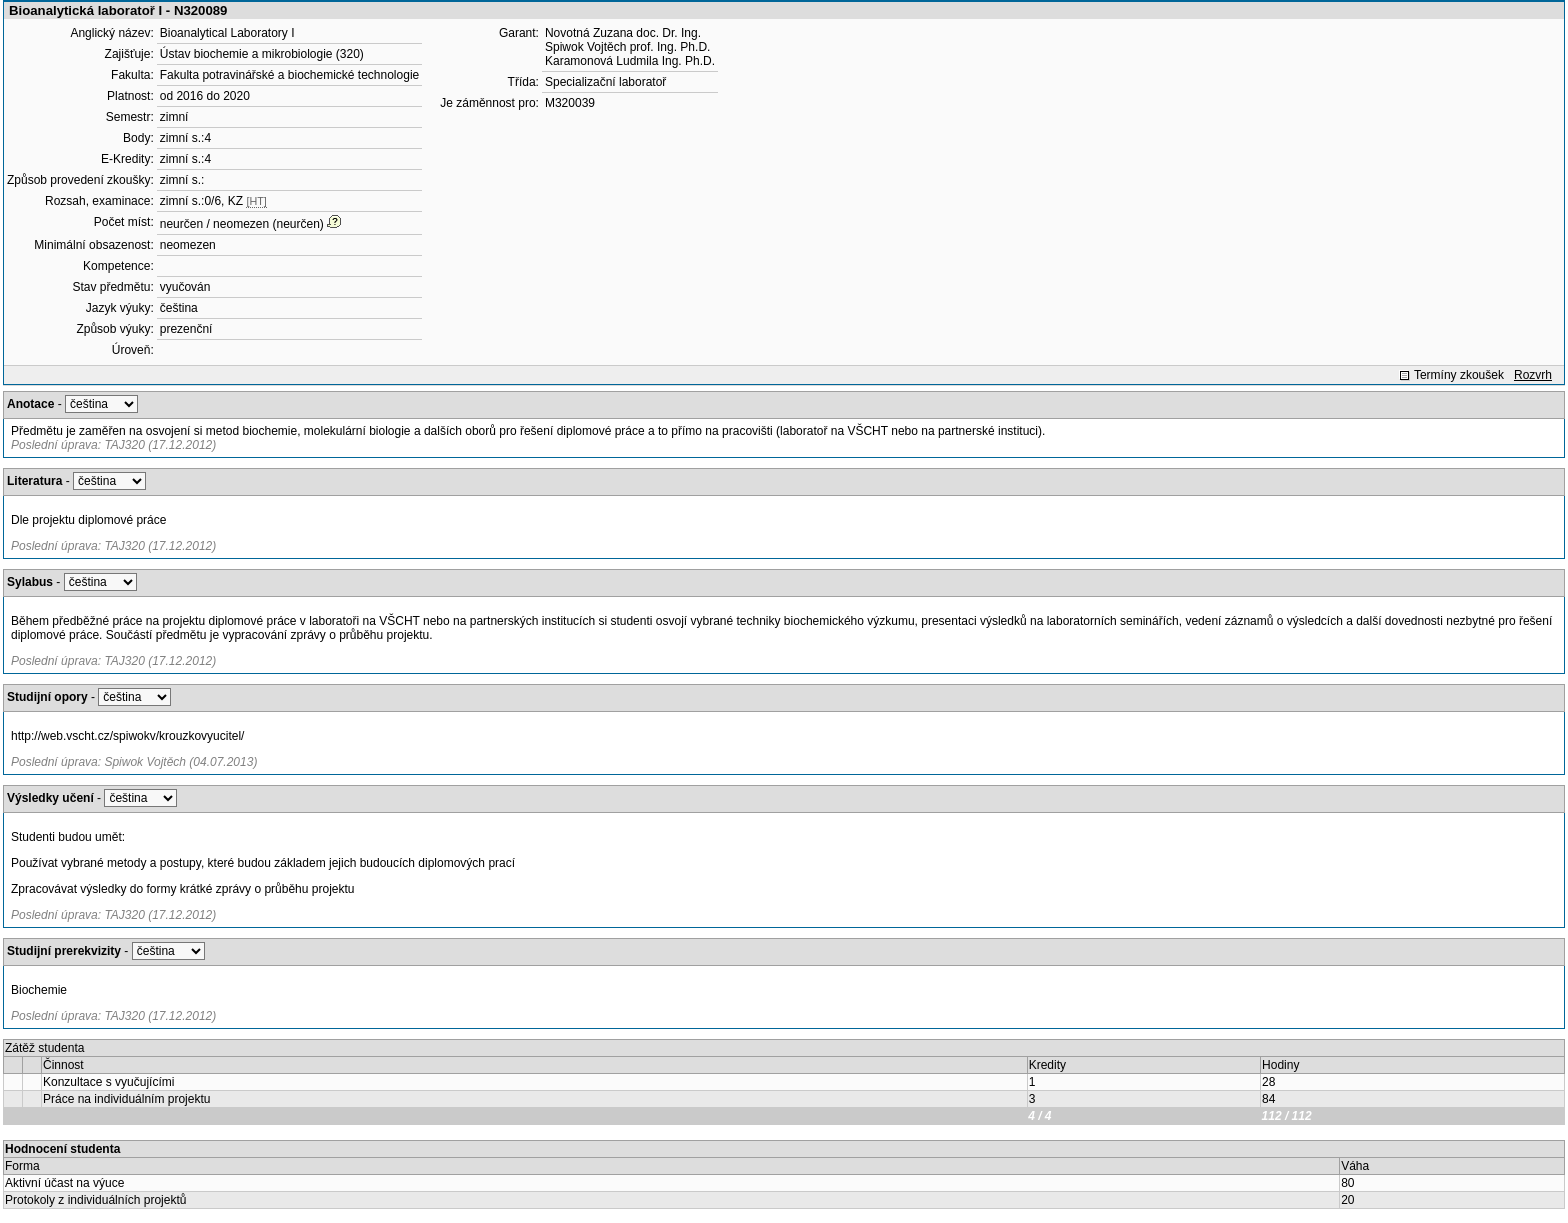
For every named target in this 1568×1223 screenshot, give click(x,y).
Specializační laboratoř (605, 82)
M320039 (570, 103)
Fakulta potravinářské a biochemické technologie (289, 75)
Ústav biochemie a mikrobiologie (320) (262, 54)
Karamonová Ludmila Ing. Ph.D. (630, 61)
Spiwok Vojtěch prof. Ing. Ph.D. (627, 47)
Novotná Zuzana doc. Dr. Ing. (623, 33)
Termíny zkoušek (1459, 375)
